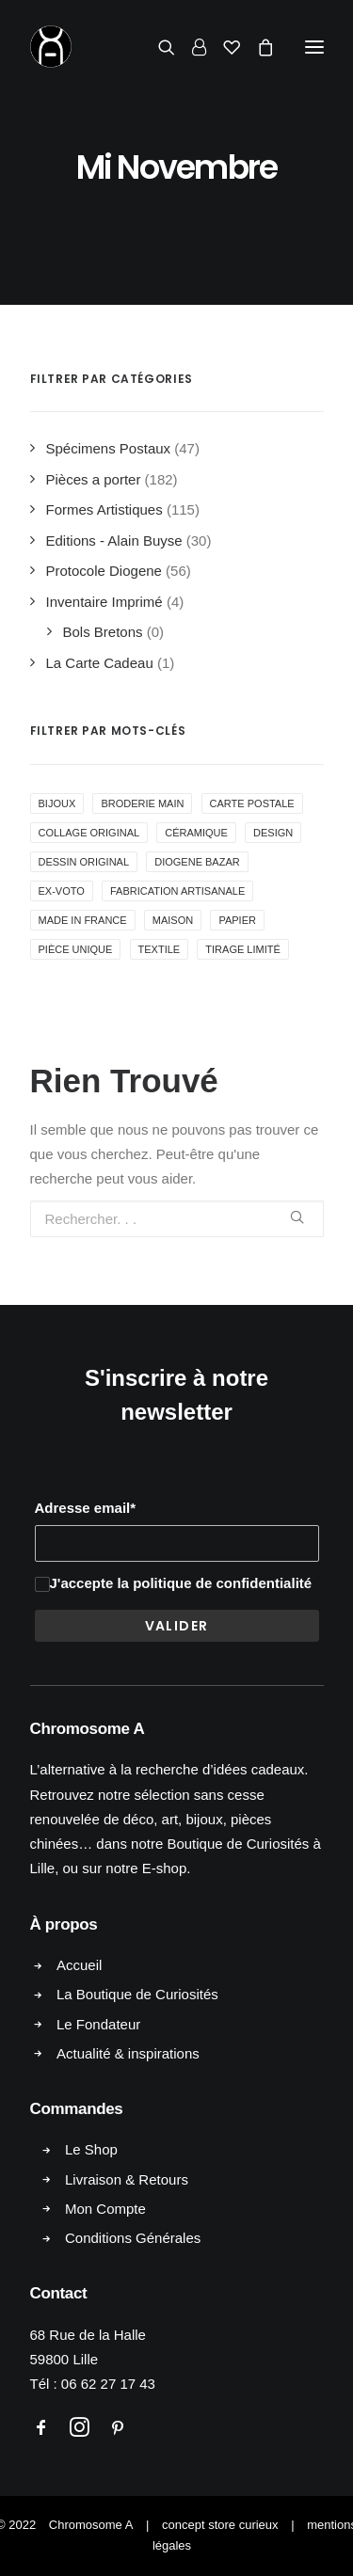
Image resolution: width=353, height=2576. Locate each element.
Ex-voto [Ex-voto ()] (62, 891)
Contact (59, 2293)
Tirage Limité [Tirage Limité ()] (242, 949)
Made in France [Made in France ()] (83, 920)
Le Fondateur (98, 2024)
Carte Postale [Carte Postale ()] (252, 803)
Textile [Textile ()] (159, 949)
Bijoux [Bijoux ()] (57, 803)
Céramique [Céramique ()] (196, 832)
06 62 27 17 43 (108, 2384)
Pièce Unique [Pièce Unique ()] (76, 949)
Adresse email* (85, 1508)
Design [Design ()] (273, 832)
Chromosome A (91, 2525)
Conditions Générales (133, 2238)
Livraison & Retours (126, 2179)
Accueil (79, 1965)
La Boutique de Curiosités (137, 1994)
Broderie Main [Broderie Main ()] (142, 803)
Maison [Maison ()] (172, 920)
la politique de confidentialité (214, 1583)
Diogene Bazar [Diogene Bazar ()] (196, 861)
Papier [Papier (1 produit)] (237, 920)
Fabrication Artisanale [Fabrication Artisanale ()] (177, 891)
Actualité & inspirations (128, 2053)
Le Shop (91, 2149)
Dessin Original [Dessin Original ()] (84, 861)
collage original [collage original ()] (89, 832)
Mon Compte (105, 2209)
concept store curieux (220, 2525)
